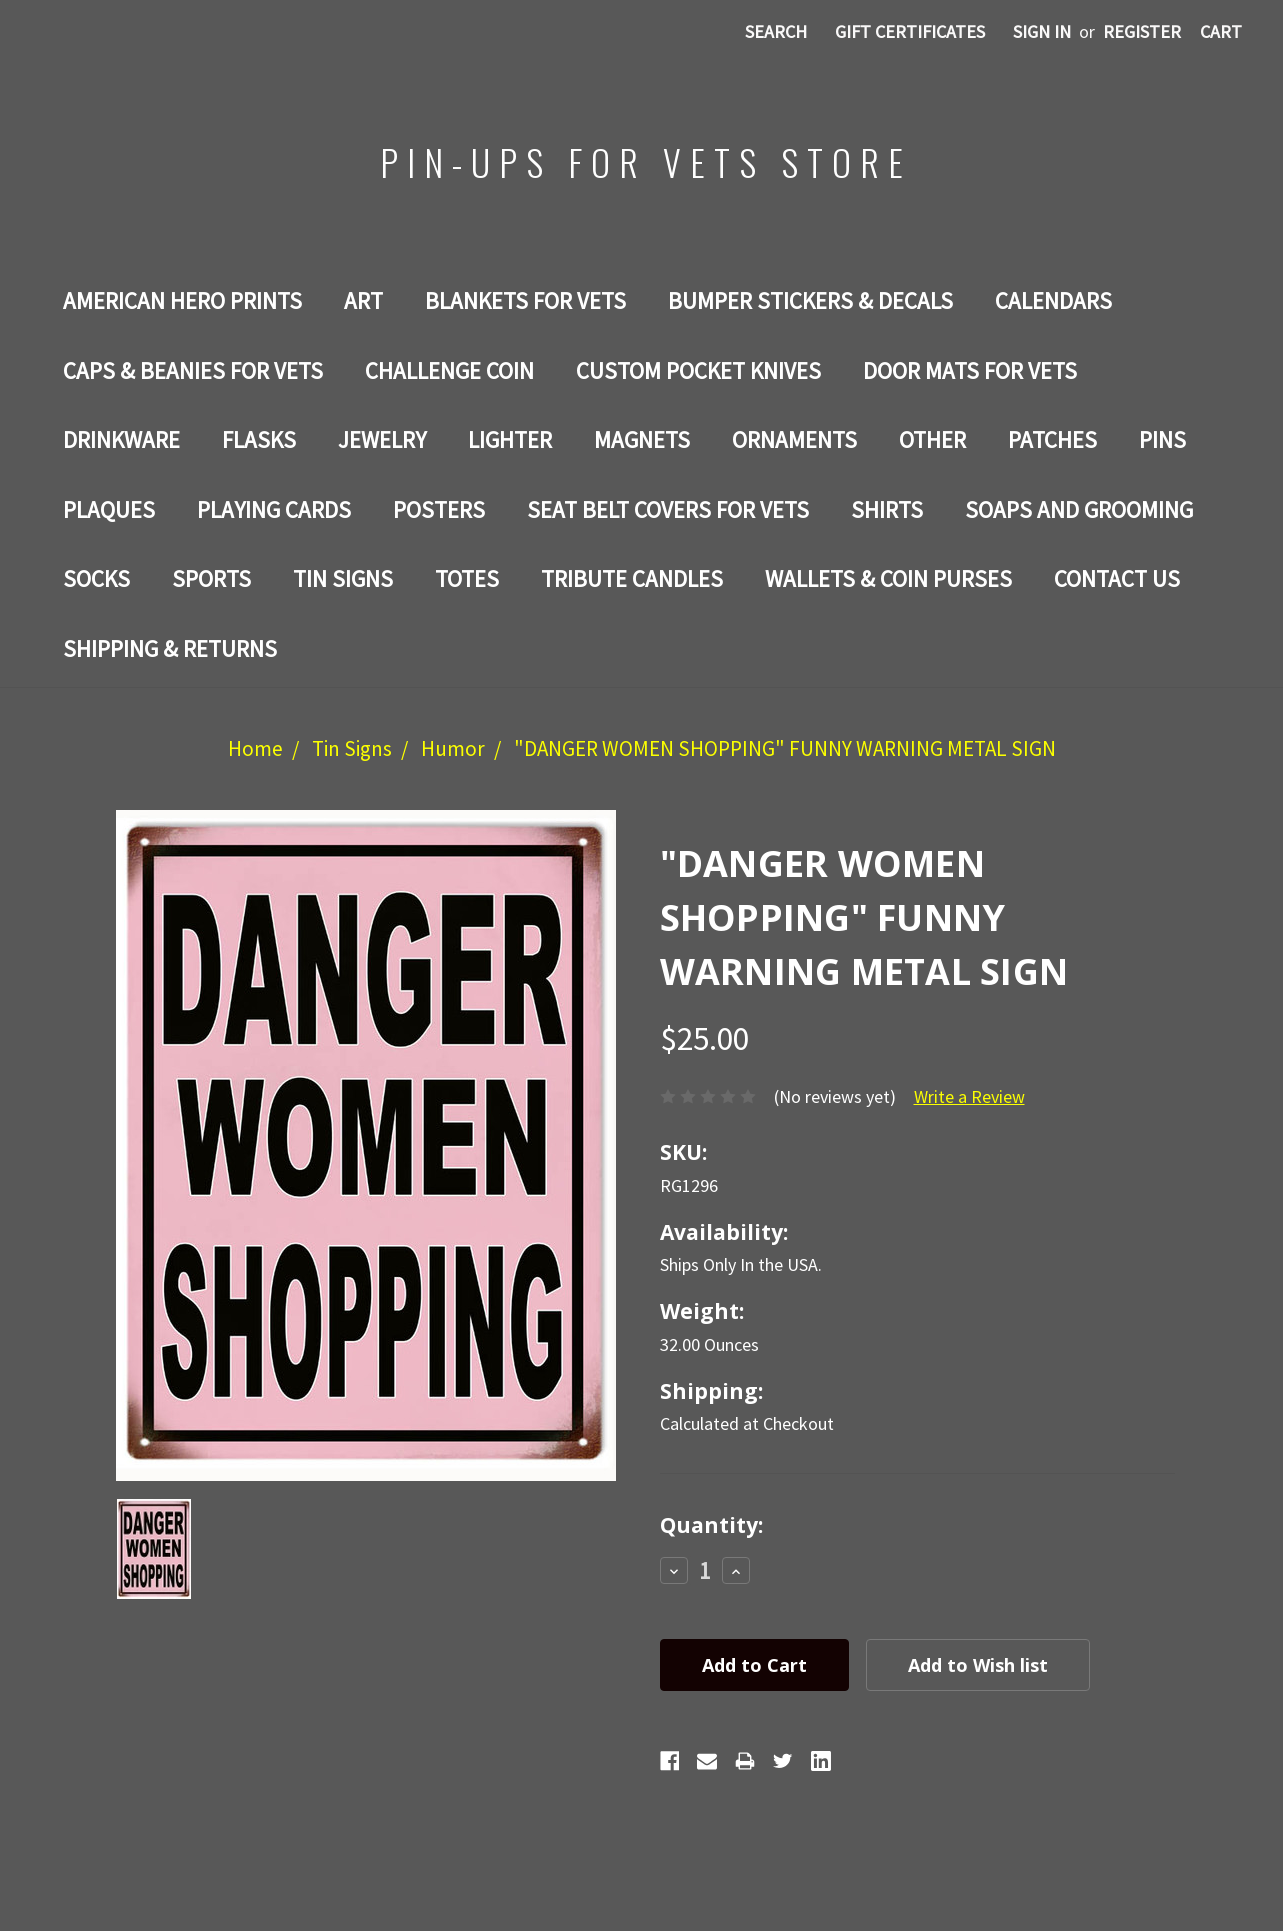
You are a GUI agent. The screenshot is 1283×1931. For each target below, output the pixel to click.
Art (363, 300)
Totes (467, 578)
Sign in (1042, 31)
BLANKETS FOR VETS (525, 300)
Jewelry (382, 439)
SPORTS (211, 578)
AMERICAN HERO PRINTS (182, 300)
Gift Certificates (910, 31)
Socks (96, 578)
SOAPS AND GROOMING (1079, 509)
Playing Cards (274, 509)
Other (932, 439)
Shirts (887, 509)
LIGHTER (510, 439)
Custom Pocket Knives (698, 370)
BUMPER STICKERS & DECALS (810, 300)
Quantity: (711, 1525)
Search (776, 31)
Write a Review (969, 1096)
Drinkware (121, 439)
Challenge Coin (449, 370)
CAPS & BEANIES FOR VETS (193, 370)
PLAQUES (109, 509)
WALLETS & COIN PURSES (888, 578)
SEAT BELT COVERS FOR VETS (668, 509)
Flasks (259, 439)
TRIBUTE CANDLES (632, 578)
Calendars (1053, 300)
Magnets (642, 439)
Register (1142, 31)
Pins (1162, 439)
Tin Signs (343, 578)
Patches (1052, 439)
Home (255, 748)
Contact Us (1117, 578)
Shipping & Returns (170, 648)
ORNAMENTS (794, 439)
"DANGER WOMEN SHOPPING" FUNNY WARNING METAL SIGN (785, 748)
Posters (439, 509)
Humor (453, 748)
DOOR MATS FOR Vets (970, 370)
